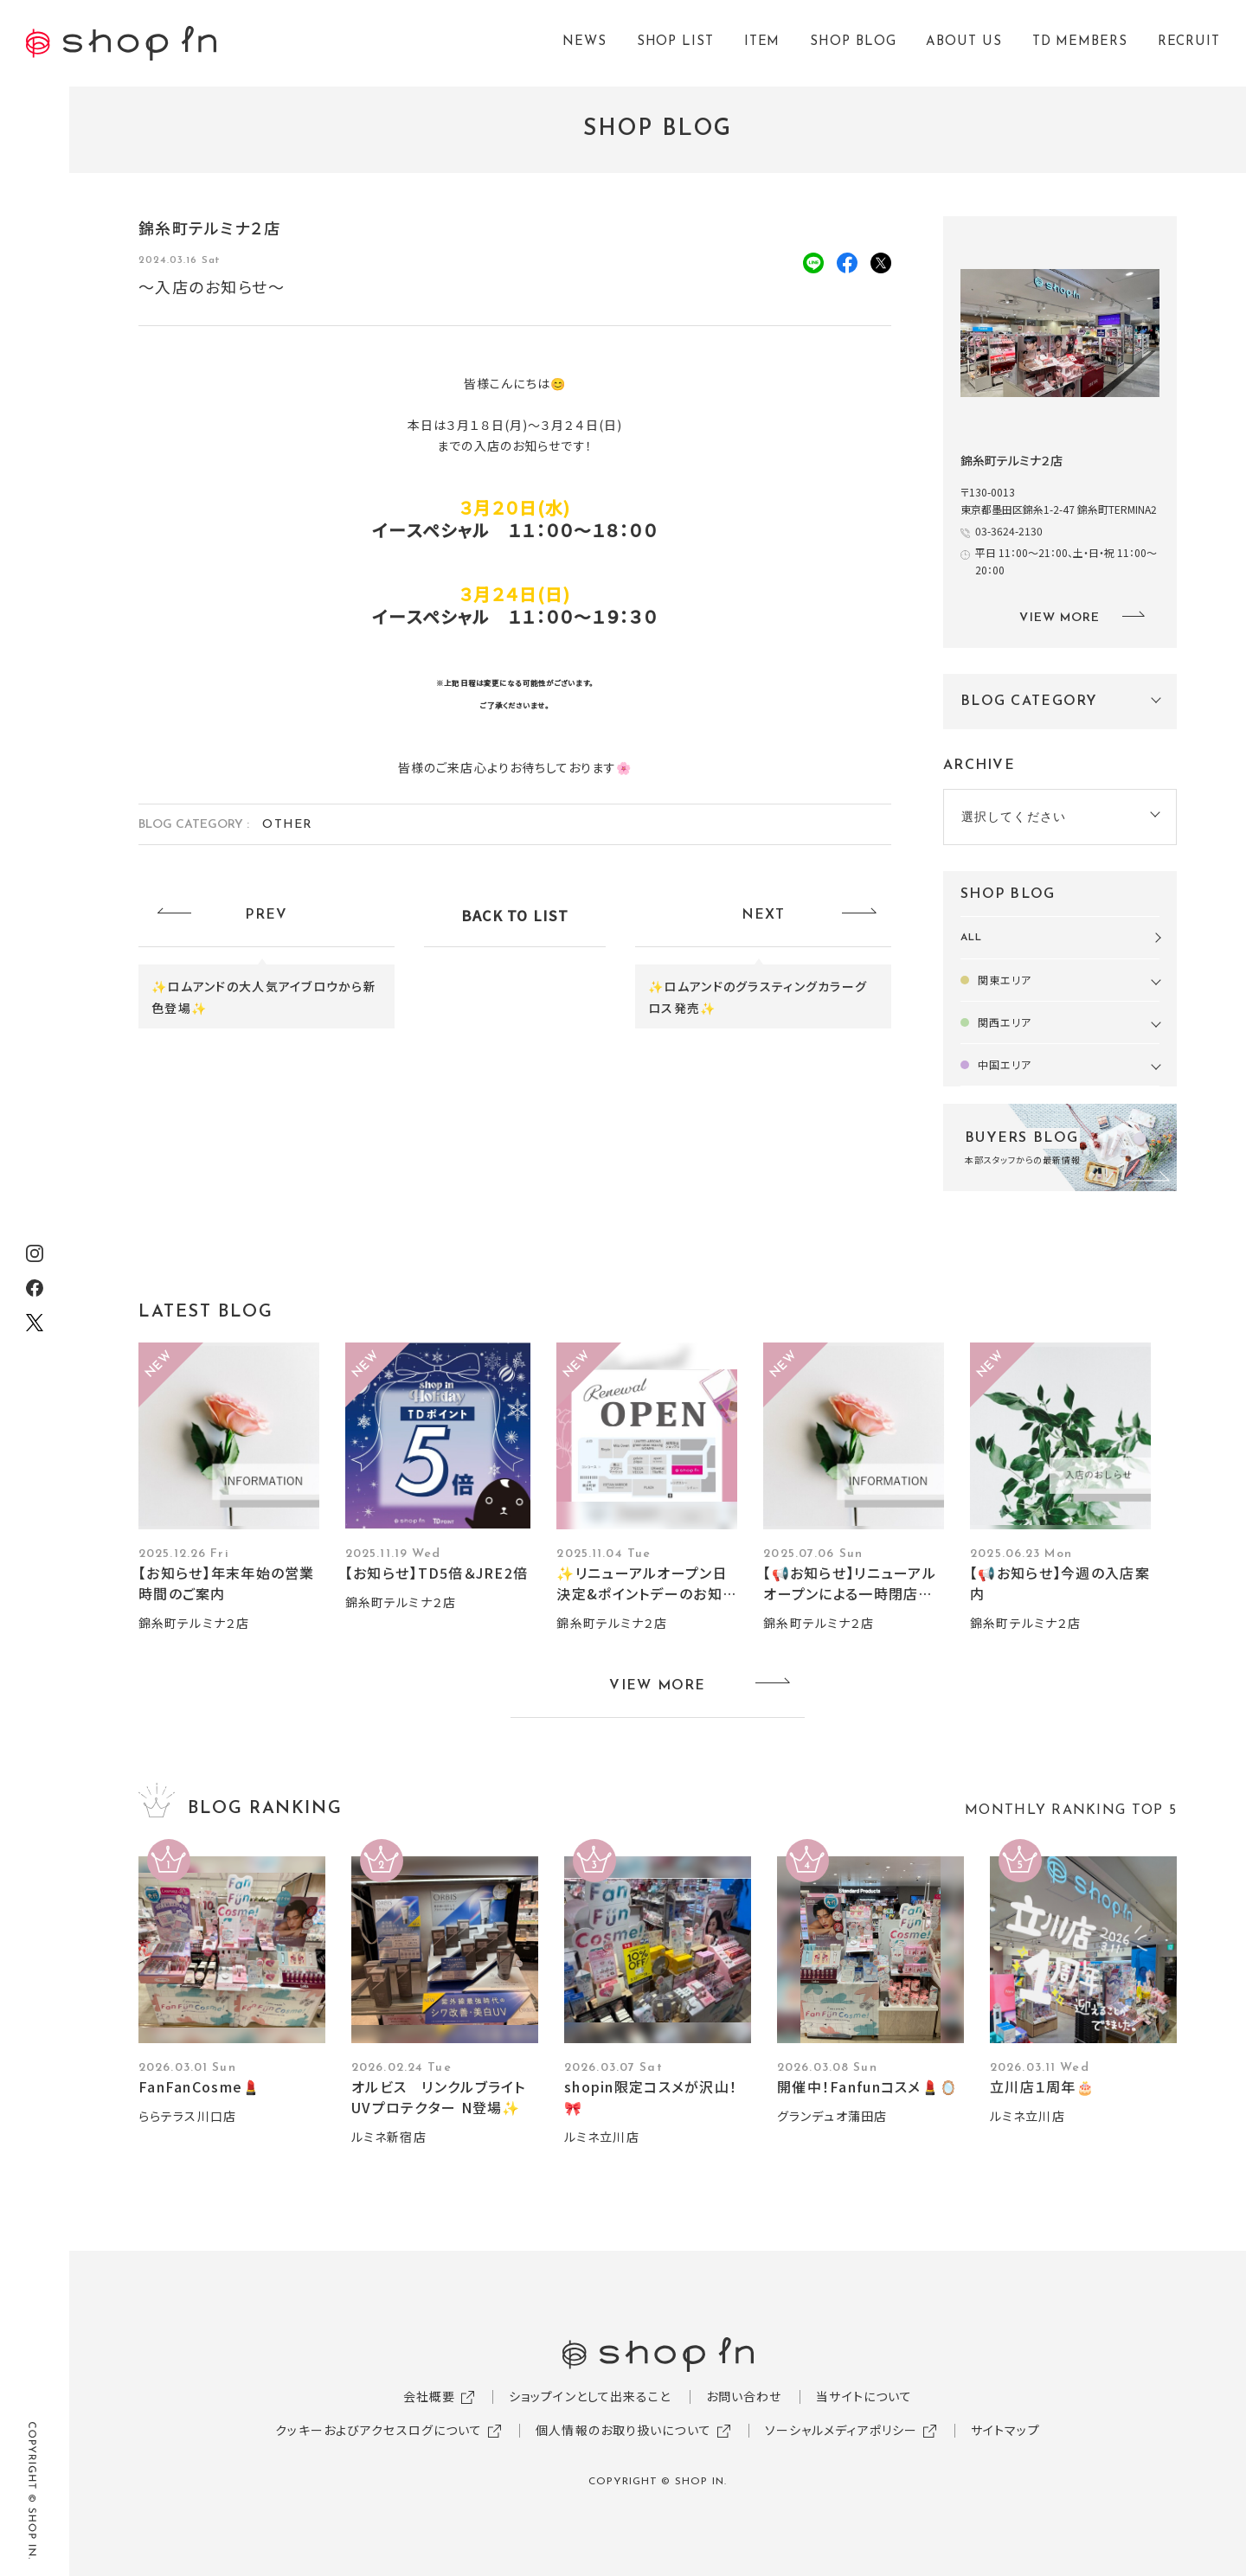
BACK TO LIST (514, 915)
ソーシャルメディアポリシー (841, 2429)
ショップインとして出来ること (590, 2396)
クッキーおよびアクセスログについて (378, 2429)
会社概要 (429, 2396)
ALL (971, 937)
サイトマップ (1005, 2429)
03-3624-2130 (1009, 530)
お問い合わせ (744, 2396)
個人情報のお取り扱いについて (623, 2429)
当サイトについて (864, 2396)
